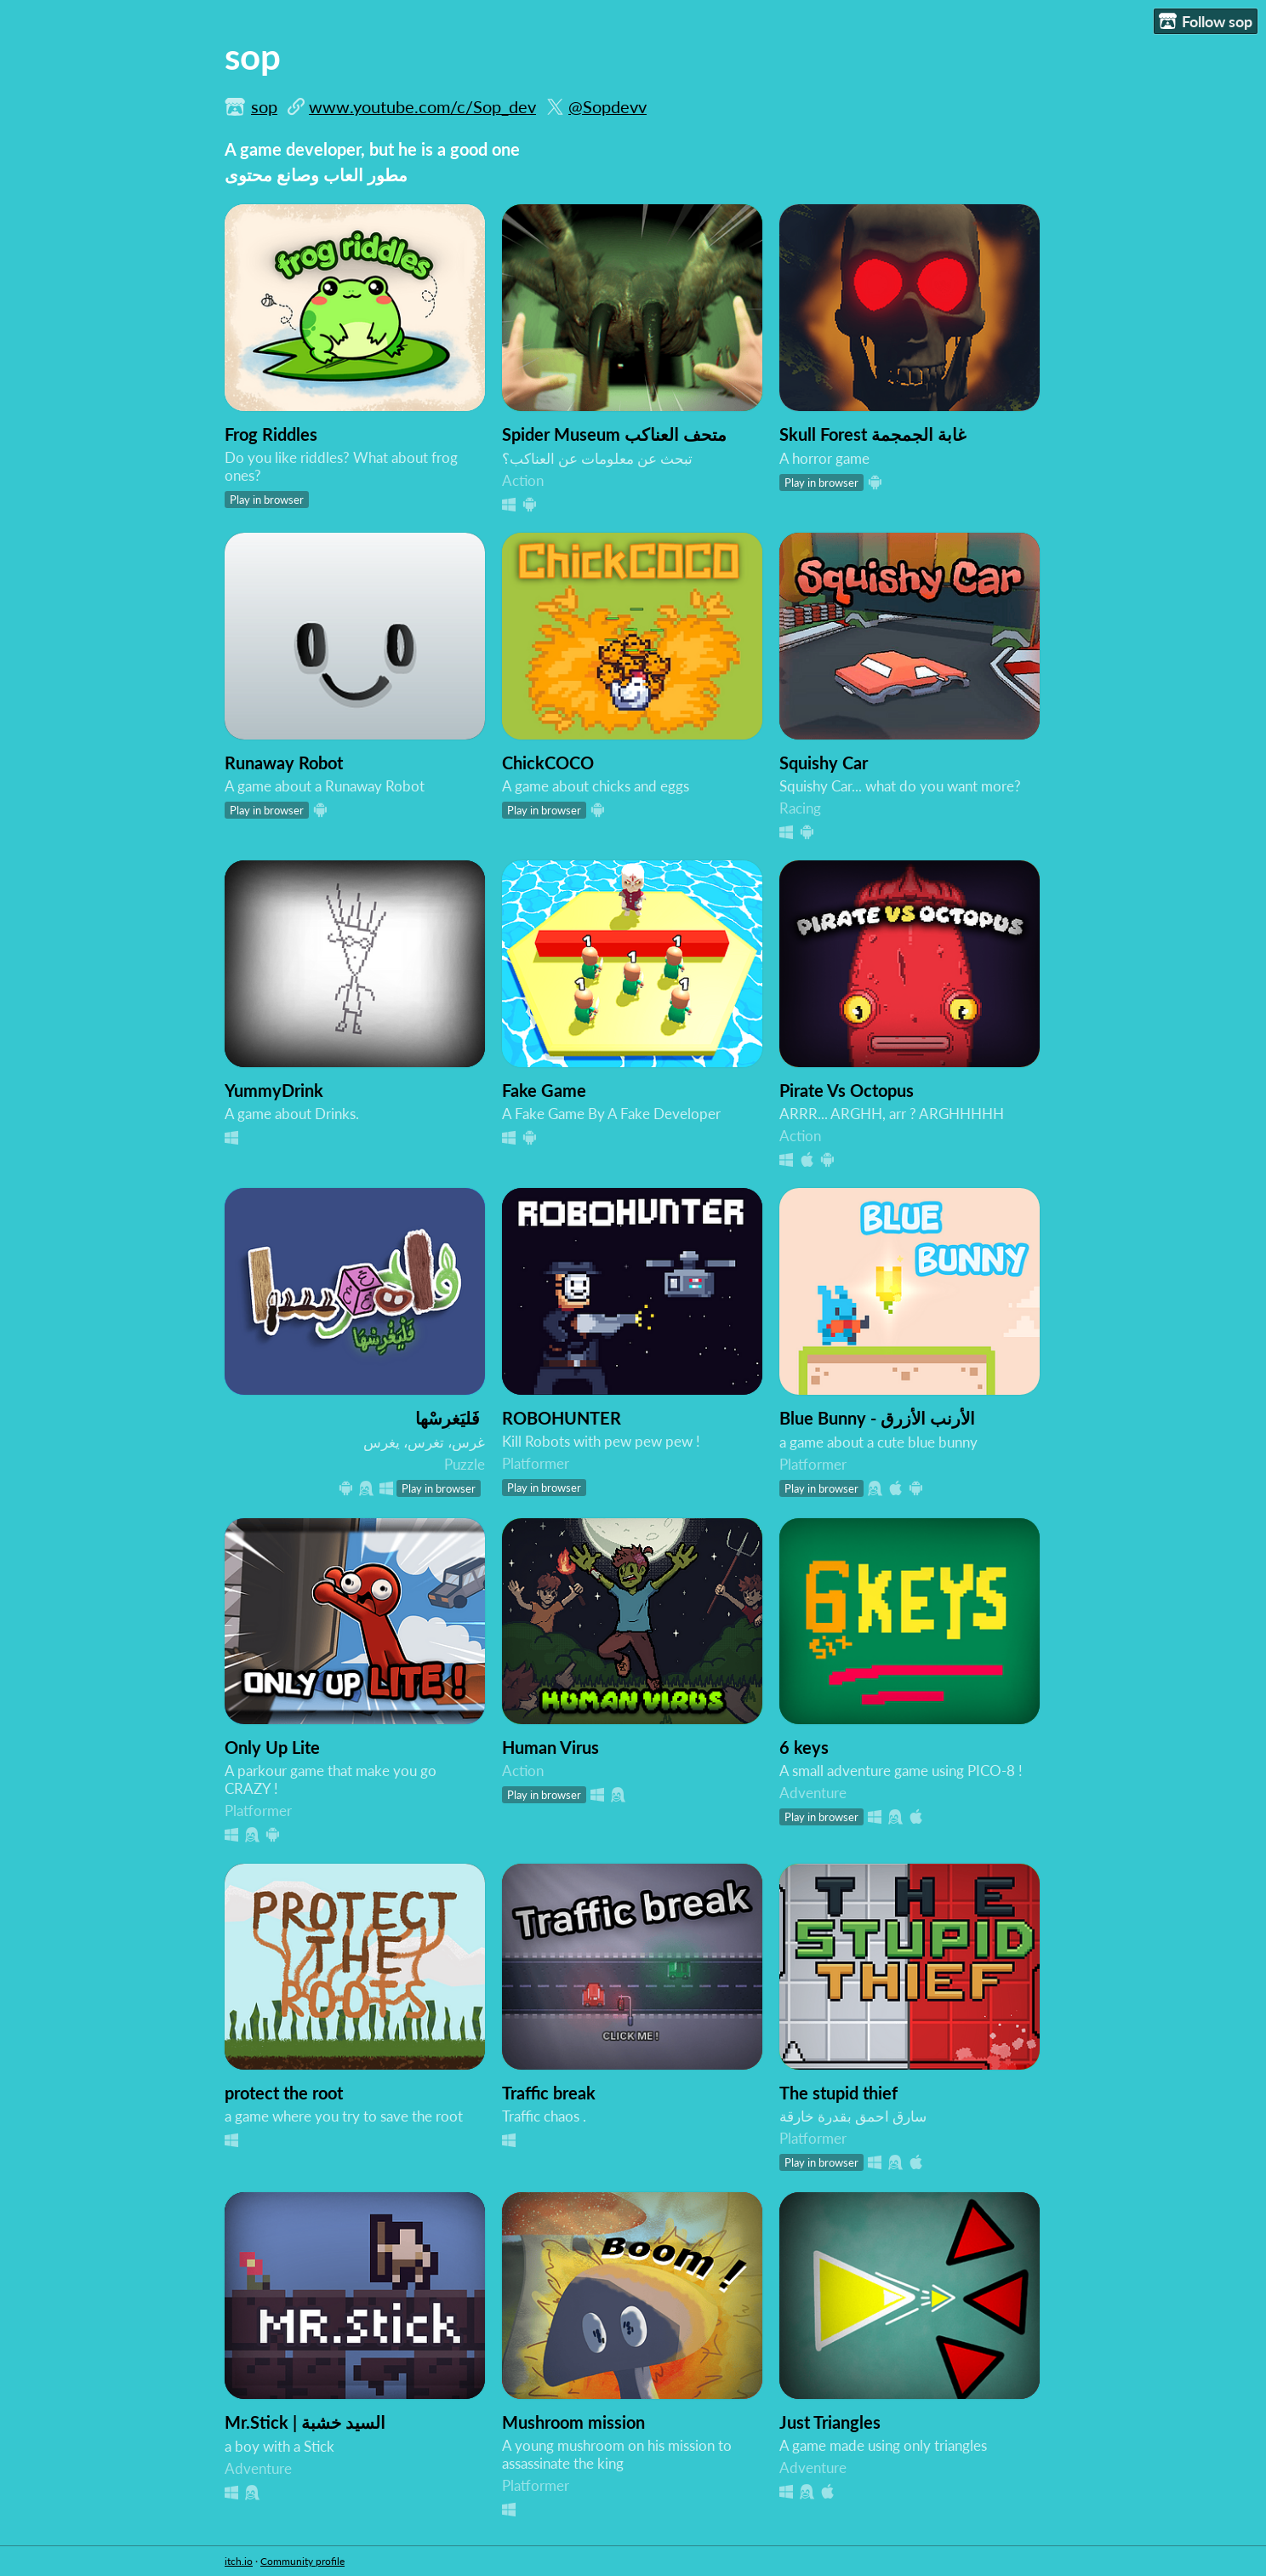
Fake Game (544, 1090)
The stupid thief (838, 2092)
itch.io (239, 2561)
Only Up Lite (272, 1747)
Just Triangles (830, 2422)
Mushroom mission (573, 2422)
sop (264, 106)
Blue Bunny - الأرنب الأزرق (877, 1418)
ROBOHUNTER (561, 1418)
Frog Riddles (271, 434)
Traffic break (549, 2092)
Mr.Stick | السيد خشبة (305, 2422)
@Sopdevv (607, 106)
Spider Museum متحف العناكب (614, 434)
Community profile (302, 2561)
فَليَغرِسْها (447, 1418)
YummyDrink (274, 1090)
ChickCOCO (548, 762)
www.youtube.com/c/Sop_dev (422, 106)
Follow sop (1205, 21)
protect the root (284, 2092)
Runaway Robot (284, 762)
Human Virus (550, 1747)
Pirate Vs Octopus (846, 1090)
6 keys (804, 1747)
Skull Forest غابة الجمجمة (872, 434)
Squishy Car (823, 762)
